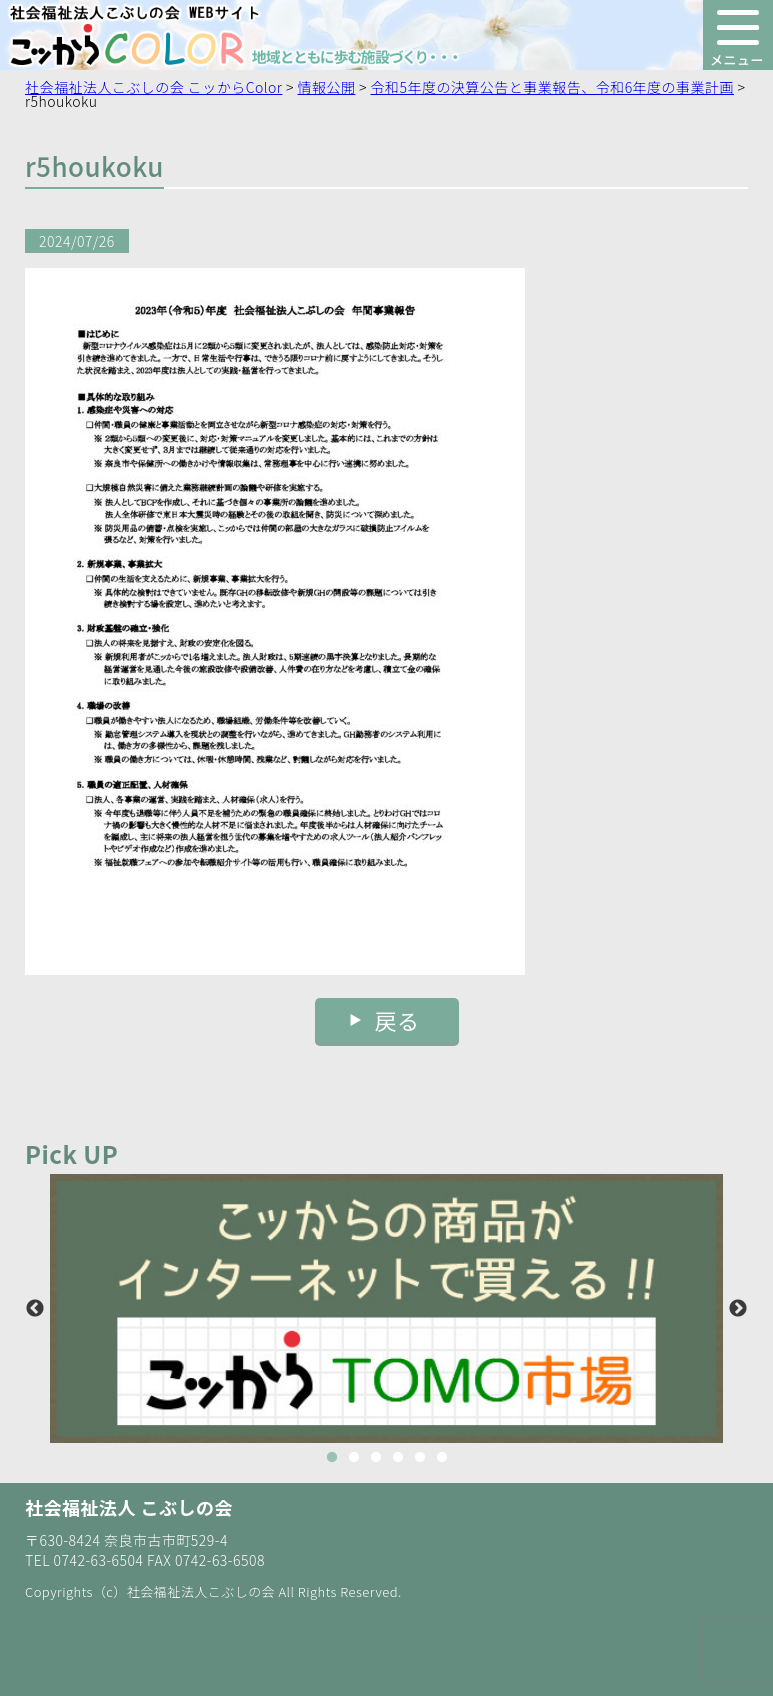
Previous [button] (35, 1309)
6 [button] (442, 1458)
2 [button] (354, 1458)
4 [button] (398, 1458)
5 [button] (420, 1458)
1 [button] (332, 1458)
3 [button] (376, 1458)
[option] (386, 1308)
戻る (397, 1020)
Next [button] (738, 1309)
